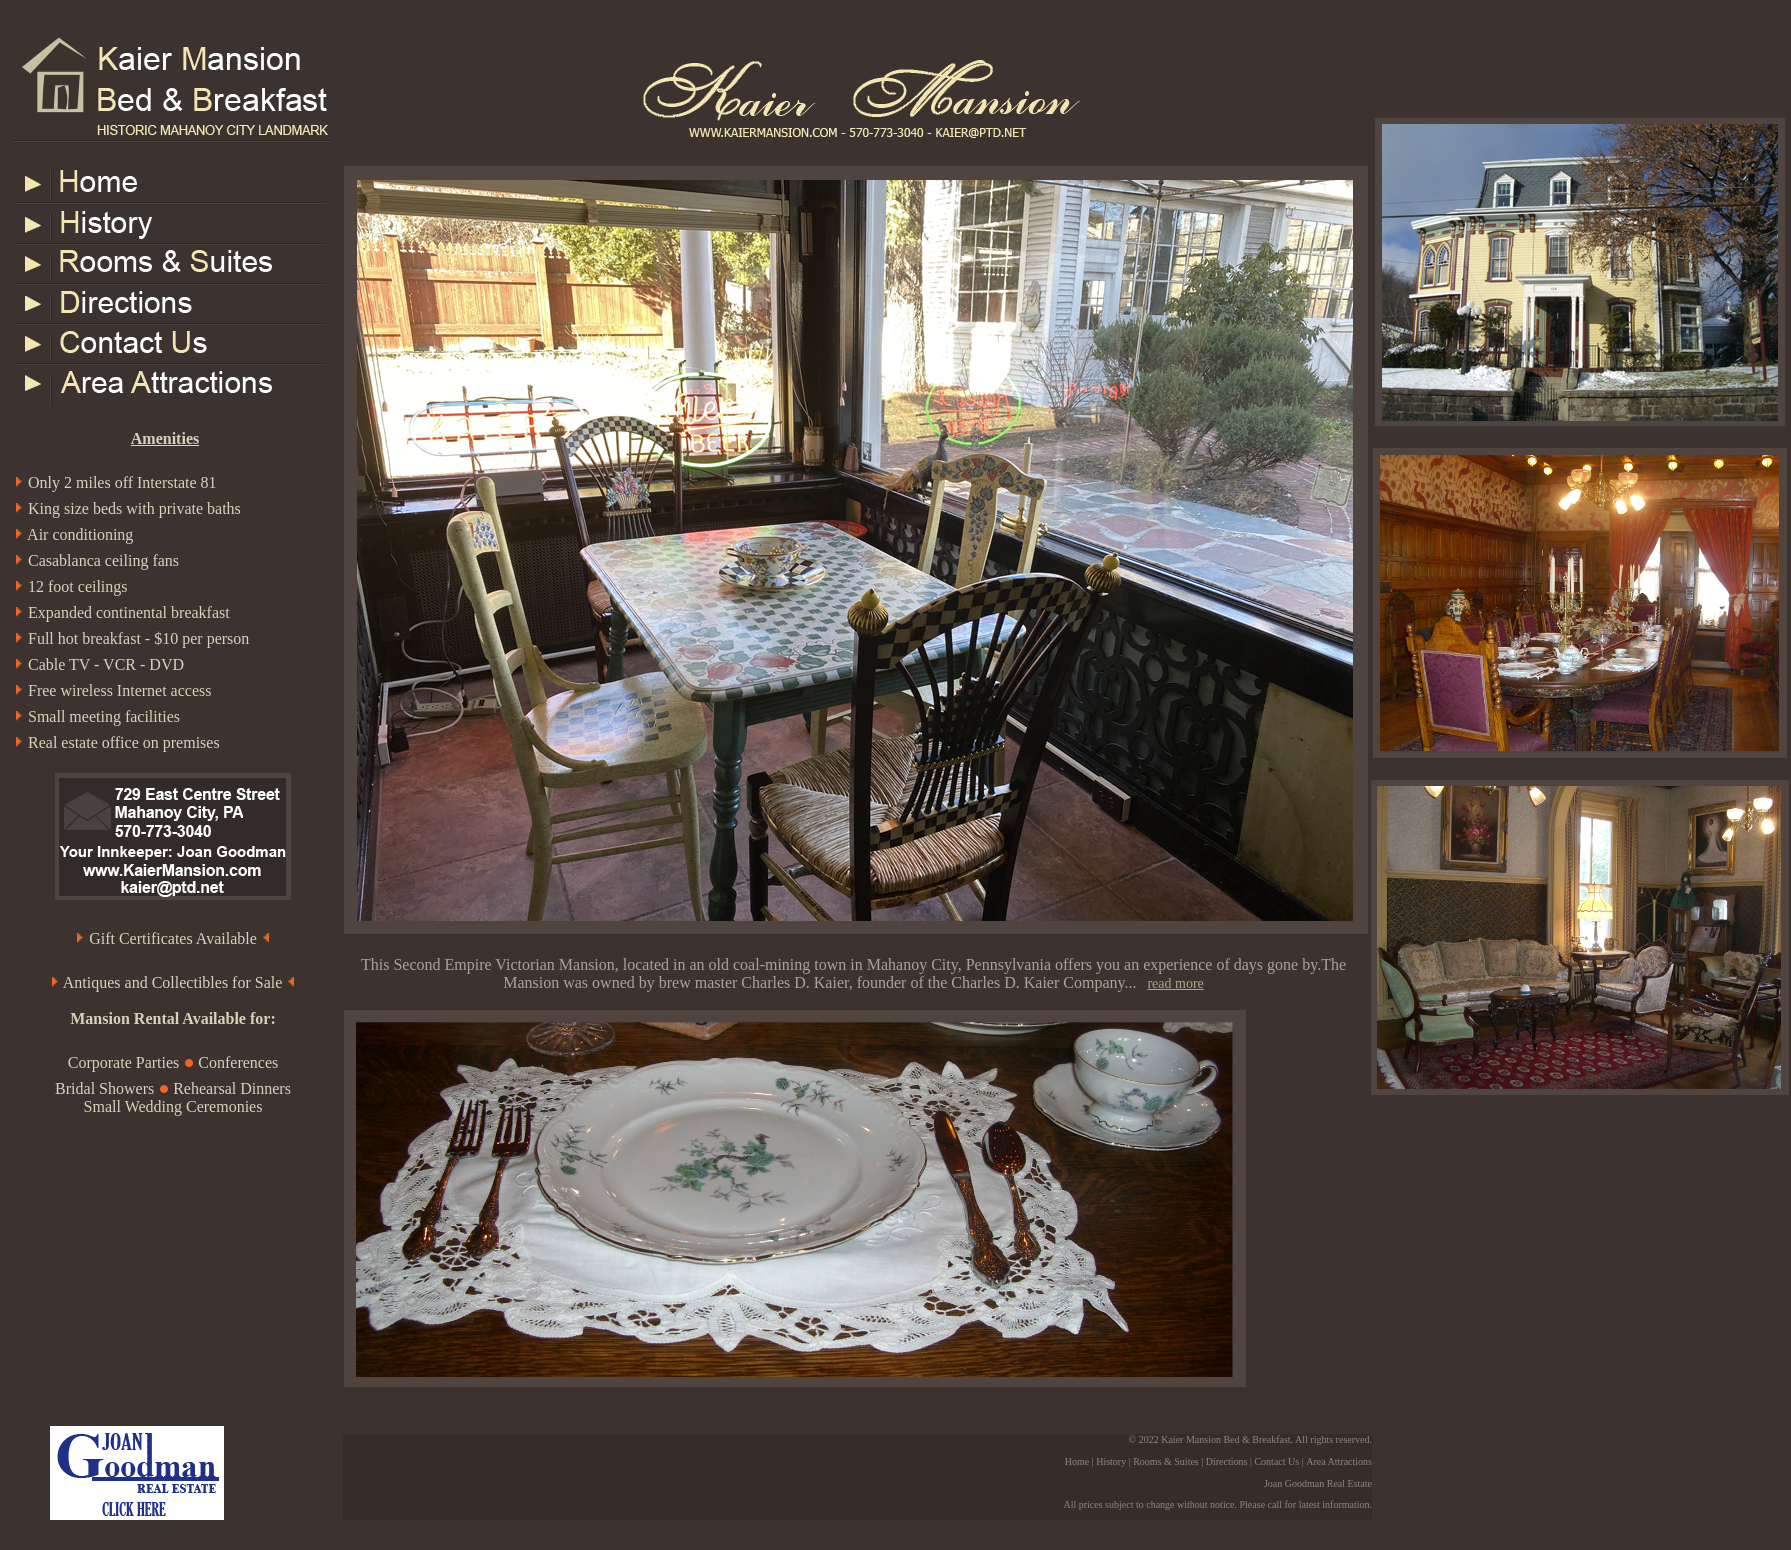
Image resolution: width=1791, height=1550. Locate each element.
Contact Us (1276, 1461)
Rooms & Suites (1166, 1461)
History (1111, 1461)
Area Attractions (1339, 1461)
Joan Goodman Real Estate (1318, 1483)
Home (1077, 1461)
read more (1175, 983)
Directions (1227, 1461)
